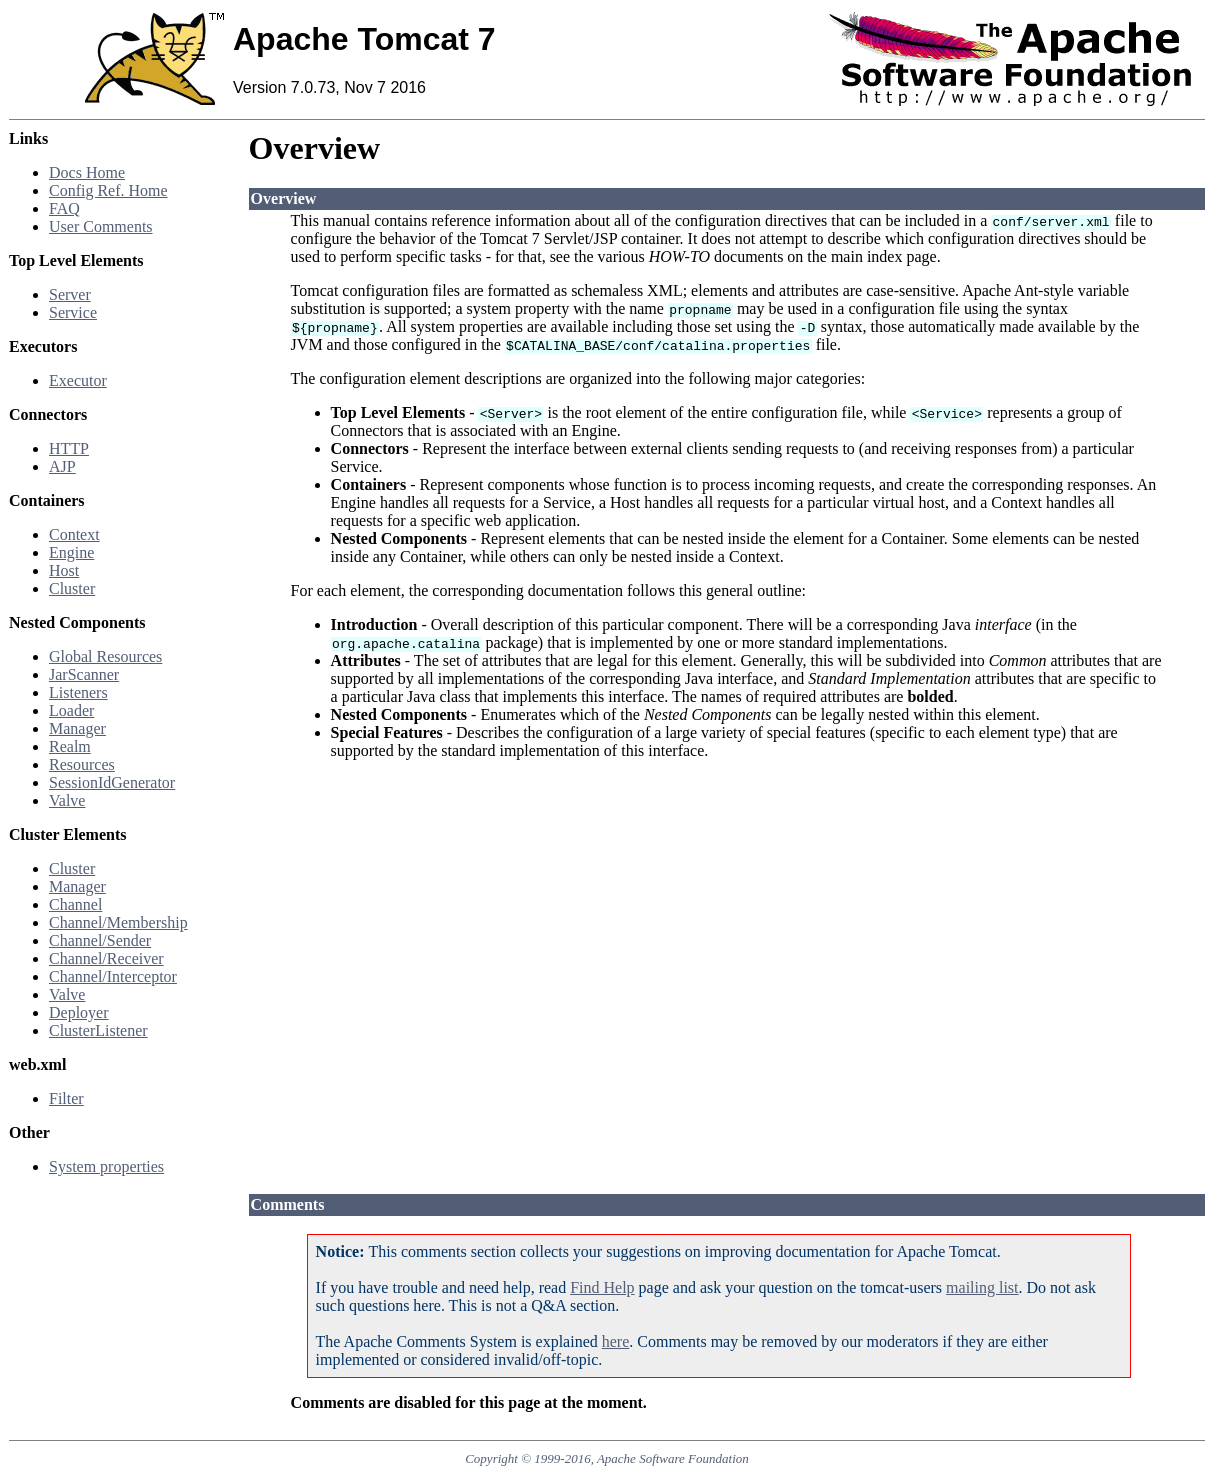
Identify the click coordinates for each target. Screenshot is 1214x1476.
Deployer (79, 1012)
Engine (71, 552)
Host (64, 570)
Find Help (602, 1287)
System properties (106, 1166)
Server (70, 294)
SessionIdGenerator (112, 782)
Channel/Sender (100, 940)
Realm (70, 746)
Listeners (78, 692)
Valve (67, 800)
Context (74, 534)
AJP (62, 466)
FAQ (64, 208)
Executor (78, 380)
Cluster (72, 588)
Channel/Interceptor (113, 976)
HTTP (69, 448)
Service (73, 312)
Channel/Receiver (106, 958)
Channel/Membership (118, 922)
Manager (77, 728)
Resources (82, 764)
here (616, 1341)
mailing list (982, 1287)
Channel (75, 904)
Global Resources (105, 656)
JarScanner (84, 674)
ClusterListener (98, 1030)
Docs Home (87, 172)
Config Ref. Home (108, 190)
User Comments (101, 226)
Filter (66, 1098)
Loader (71, 710)
